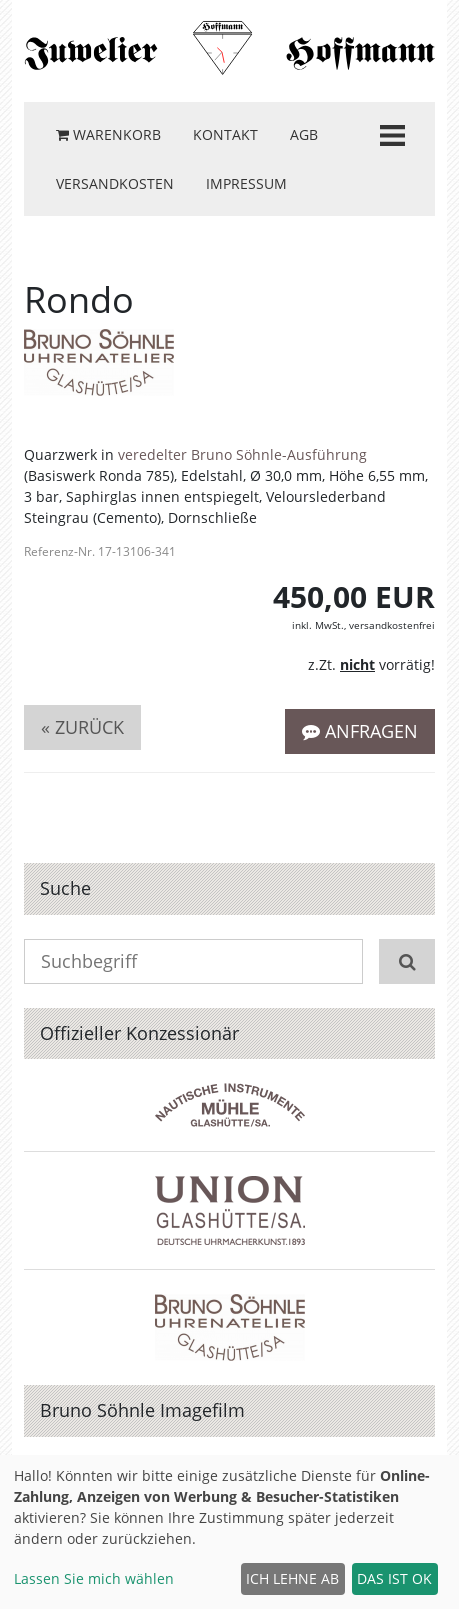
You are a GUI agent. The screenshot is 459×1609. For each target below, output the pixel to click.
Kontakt (225, 134)
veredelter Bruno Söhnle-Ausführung (242, 454)
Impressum (246, 183)
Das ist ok (394, 1578)
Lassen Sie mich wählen (94, 1578)
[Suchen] (407, 961)
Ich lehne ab (292, 1578)
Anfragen (360, 731)
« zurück (82, 727)
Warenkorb (108, 134)
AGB (304, 134)
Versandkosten (115, 183)
